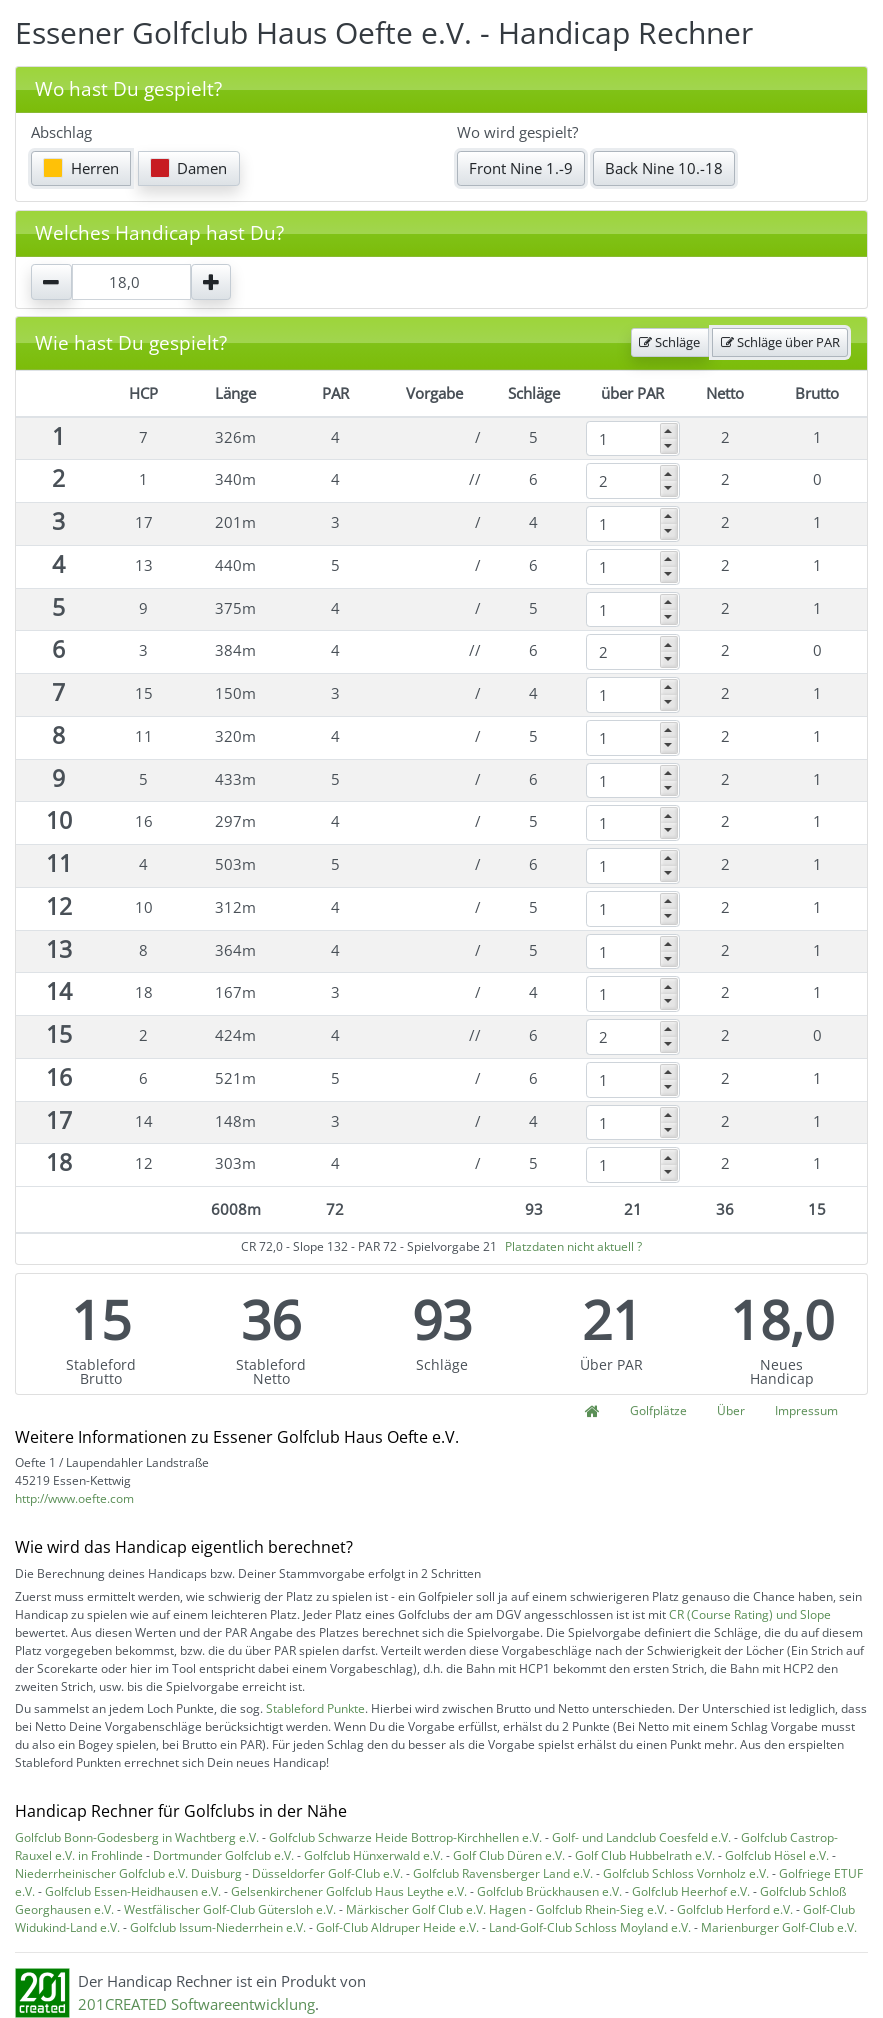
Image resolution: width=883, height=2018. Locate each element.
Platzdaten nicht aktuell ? (573, 1246)
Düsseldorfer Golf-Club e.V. (327, 1873)
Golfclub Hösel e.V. (777, 1855)
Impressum (806, 1410)
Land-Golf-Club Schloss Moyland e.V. (590, 1927)
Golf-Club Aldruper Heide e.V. (397, 1927)
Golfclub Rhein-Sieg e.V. (601, 1909)
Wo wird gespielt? (517, 132)
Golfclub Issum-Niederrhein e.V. (218, 1927)
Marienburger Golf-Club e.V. (779, 1927)
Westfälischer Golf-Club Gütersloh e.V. (230, 1909)
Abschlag (61, 132)
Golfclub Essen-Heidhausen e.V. (133, 1891)
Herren (81, 168)
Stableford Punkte (315, 1708)
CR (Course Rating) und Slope (750, 1614)
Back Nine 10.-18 (664, 168)
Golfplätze (658, 1410)
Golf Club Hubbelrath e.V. (645, 1855)
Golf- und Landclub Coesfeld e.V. (641, 1837)
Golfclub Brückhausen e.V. (549, 1891)
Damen (189, 168)
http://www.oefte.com (74, 1498)
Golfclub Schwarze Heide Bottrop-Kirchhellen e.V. (405, 1837)
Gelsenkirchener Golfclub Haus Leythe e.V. (349, 1891)
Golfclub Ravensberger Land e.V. (503, 1873)
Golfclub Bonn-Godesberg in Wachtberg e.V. (137, 1837)
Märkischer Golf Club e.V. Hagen (436, 1909)
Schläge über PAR (780, 342)
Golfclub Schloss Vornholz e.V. (686, 1873)
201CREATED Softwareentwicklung (196, 2004)
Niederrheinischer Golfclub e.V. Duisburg (128, 1873)
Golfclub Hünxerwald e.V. (373, 1855)
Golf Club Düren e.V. (509, 1855)
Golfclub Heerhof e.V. (691, 1891)
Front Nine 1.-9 (521, 168)
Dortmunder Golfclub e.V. (223, 1855)
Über (731, 1410)
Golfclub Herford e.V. (735, 1909)
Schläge (669, 342)
